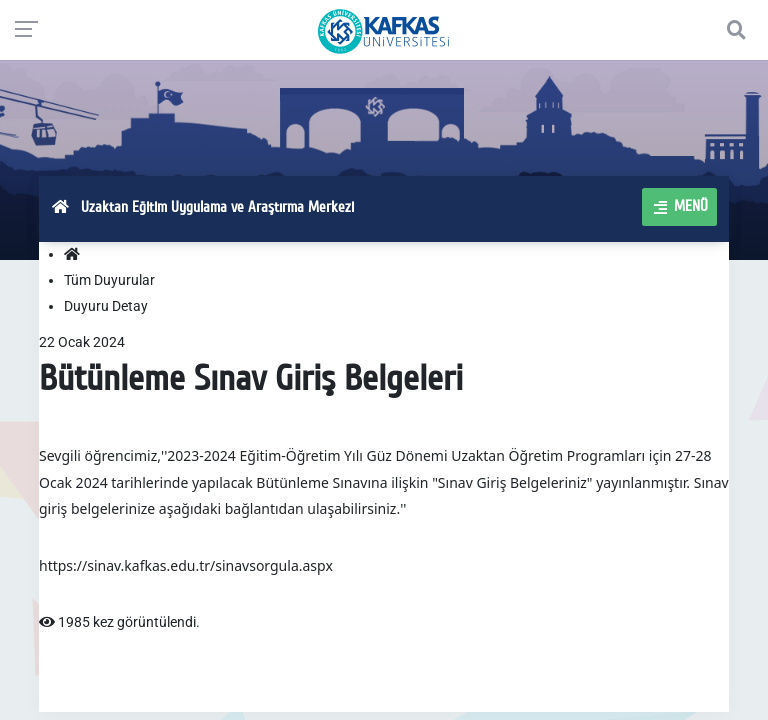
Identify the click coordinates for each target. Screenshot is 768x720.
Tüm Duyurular (109, 280)
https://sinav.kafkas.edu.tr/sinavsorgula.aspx (186, 565)
